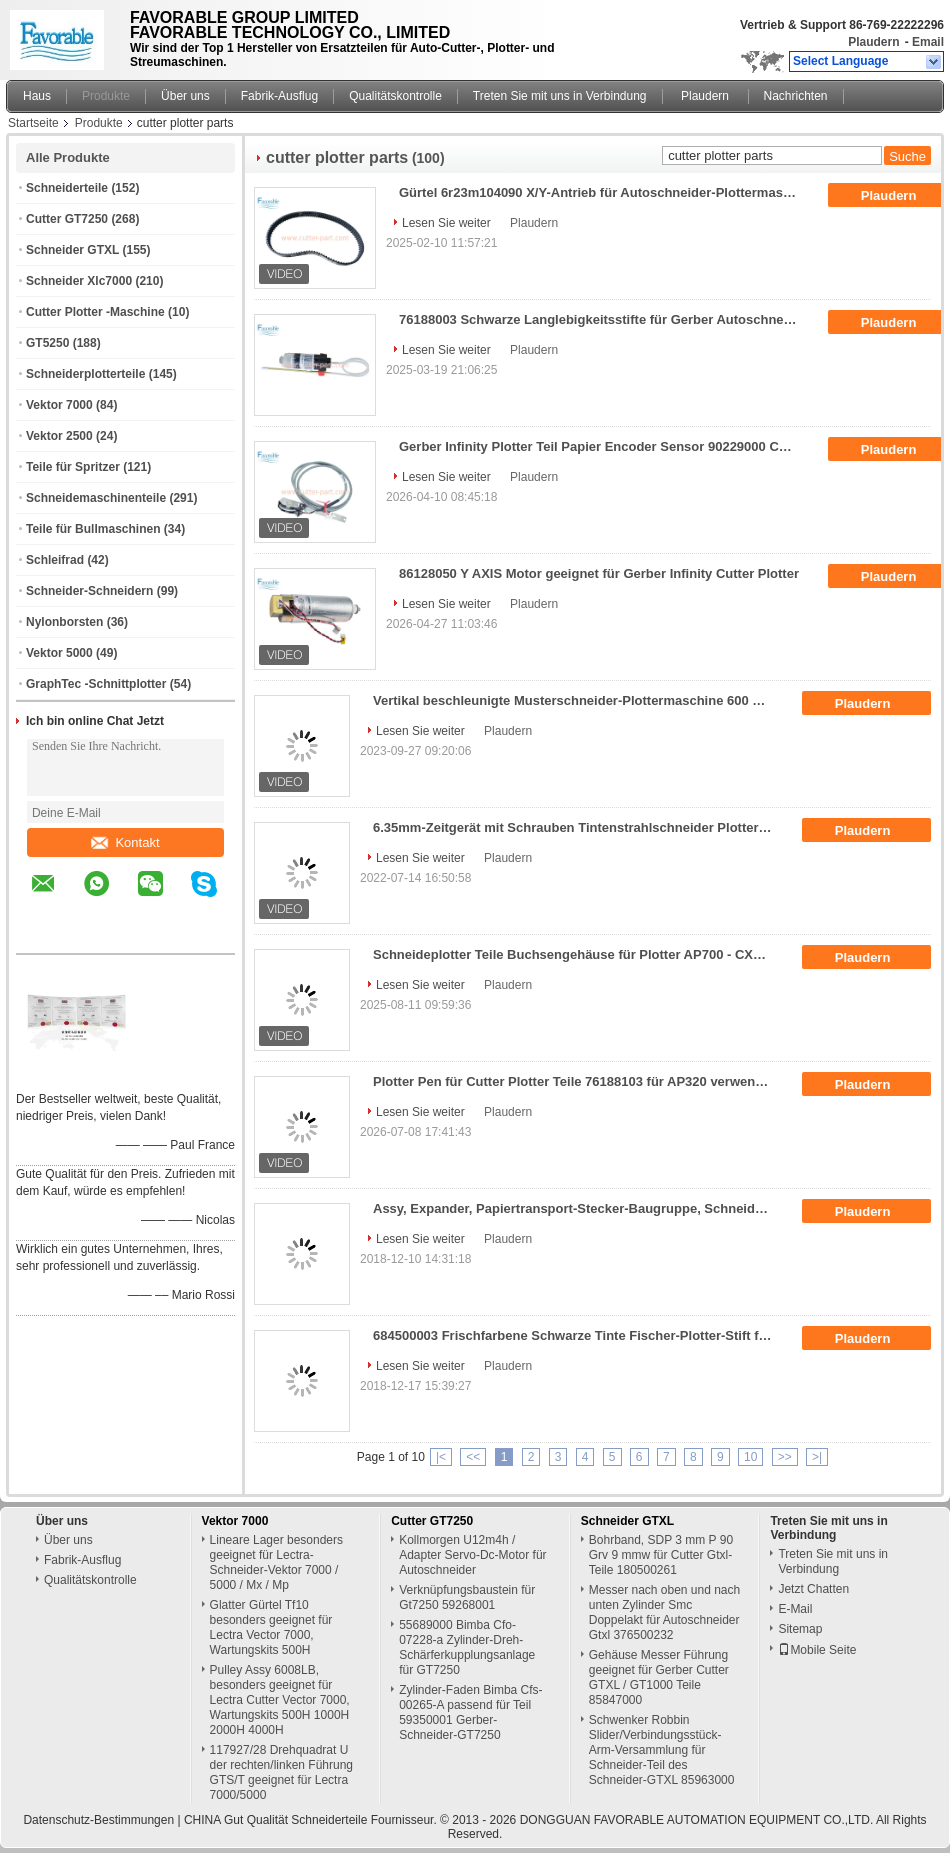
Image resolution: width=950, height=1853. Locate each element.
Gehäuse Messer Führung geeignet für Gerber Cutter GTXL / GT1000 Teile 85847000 (659, 1677)
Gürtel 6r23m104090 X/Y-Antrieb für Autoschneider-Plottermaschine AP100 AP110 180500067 (605, 192)
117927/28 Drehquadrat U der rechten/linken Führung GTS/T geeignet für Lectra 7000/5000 (281, 1772)
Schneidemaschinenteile (96, 498)
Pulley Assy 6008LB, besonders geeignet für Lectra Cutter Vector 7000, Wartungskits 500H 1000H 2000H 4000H (280, 1700)
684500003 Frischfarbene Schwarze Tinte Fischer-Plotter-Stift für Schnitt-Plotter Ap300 (579, 1335)
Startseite (33, 123)
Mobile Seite (817, 1650)
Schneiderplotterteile (85, 374)
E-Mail (795, 1609)
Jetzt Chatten (813, 1589)
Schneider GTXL (72, 250)
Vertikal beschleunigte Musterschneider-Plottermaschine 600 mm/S (579, 700)
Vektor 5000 (59, 653)
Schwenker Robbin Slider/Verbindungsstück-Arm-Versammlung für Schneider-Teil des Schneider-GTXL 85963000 (662, 1750)
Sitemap (800, 1629)
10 (750, 1457)
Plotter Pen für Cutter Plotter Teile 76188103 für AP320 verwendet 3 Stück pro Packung (579, 1081)
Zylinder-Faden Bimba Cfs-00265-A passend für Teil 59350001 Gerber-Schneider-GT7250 (470, 1712)
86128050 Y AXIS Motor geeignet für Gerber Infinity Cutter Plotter (599, 573)
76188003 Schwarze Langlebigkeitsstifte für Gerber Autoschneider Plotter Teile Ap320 (605, 319)
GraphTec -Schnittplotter (96, 684)
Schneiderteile (67, 188)
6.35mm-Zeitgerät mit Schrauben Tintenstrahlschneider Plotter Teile (579, 827)
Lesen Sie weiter (446, 223)
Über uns (185, 96)
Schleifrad (55, 560)
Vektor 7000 (59, 405)
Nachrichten (796, 96)
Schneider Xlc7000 (79, 281)
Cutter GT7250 (67, 219)
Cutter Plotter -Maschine (95, 312)
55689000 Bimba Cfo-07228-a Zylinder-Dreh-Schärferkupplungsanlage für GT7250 (467, 1647)
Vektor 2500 (59, 436)
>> (785, 1457)
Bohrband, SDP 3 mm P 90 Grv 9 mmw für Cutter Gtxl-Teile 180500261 (661, 1555)
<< (473, 1457)
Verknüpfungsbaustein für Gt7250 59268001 (467, 1597)
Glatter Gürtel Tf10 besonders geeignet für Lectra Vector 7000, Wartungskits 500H (271, 1627)
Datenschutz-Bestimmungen (98, 1820)
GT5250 (47, 343)
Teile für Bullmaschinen (93, 529)
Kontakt (125, 842)
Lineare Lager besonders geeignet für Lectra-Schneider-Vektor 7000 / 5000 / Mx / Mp (276, 1562)
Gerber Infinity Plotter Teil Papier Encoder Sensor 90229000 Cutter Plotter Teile (605, 446)
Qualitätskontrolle (395, 96)
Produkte (106, 96)
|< (441, 1457)
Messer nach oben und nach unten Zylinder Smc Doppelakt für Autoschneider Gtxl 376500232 (664, 1612)
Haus (37, 96)
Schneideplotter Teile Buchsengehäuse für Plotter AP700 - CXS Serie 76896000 (579, 954)
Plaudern (873, 42)
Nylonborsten (64, 622)
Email (928, 42)
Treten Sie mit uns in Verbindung (560, 96)
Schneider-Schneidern (89, 591)
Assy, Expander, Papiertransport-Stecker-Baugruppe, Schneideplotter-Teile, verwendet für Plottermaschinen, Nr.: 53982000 (579, 1208)
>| (817, 1457)
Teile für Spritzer (73, 467)
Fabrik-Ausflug (279, 96)
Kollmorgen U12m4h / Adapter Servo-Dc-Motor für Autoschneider (472, 1555)
